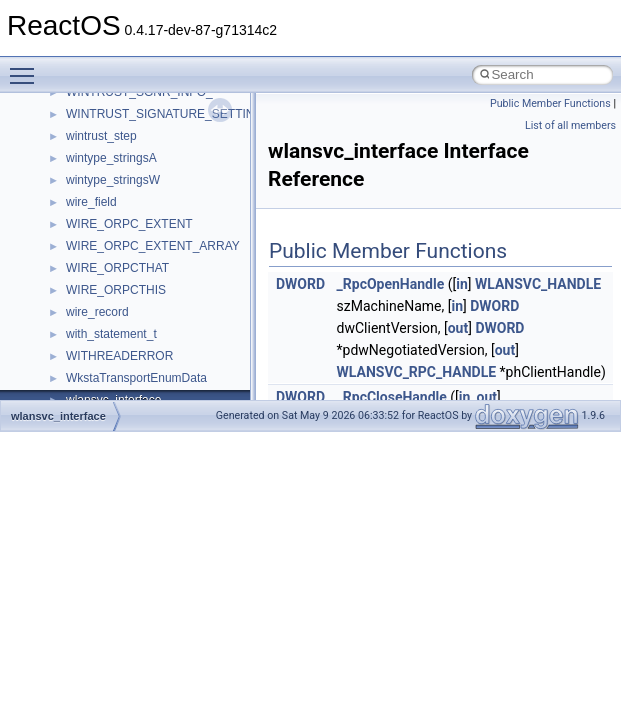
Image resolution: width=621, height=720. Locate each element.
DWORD (300, 284)
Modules (56, 355)
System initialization (86, 179)
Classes (55, 399)
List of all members (570, 125)
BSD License (68, 267)
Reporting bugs (74, 135)
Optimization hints (81, 223)
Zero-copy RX (71, 157)
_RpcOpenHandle (391, 284)
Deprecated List (76, 333)
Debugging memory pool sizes (114, 113)
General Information (87, 289)
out (458, 328)
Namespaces (69, 377)
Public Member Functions (550, 103)
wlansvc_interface (58, 416)
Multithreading (71, 201)
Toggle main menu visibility (27, 67)
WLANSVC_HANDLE (538, 284)
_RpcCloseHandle (392, 397)
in (462, 284)
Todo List (58, 311)
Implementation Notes (92, 245)
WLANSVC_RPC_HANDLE (417, 372)
